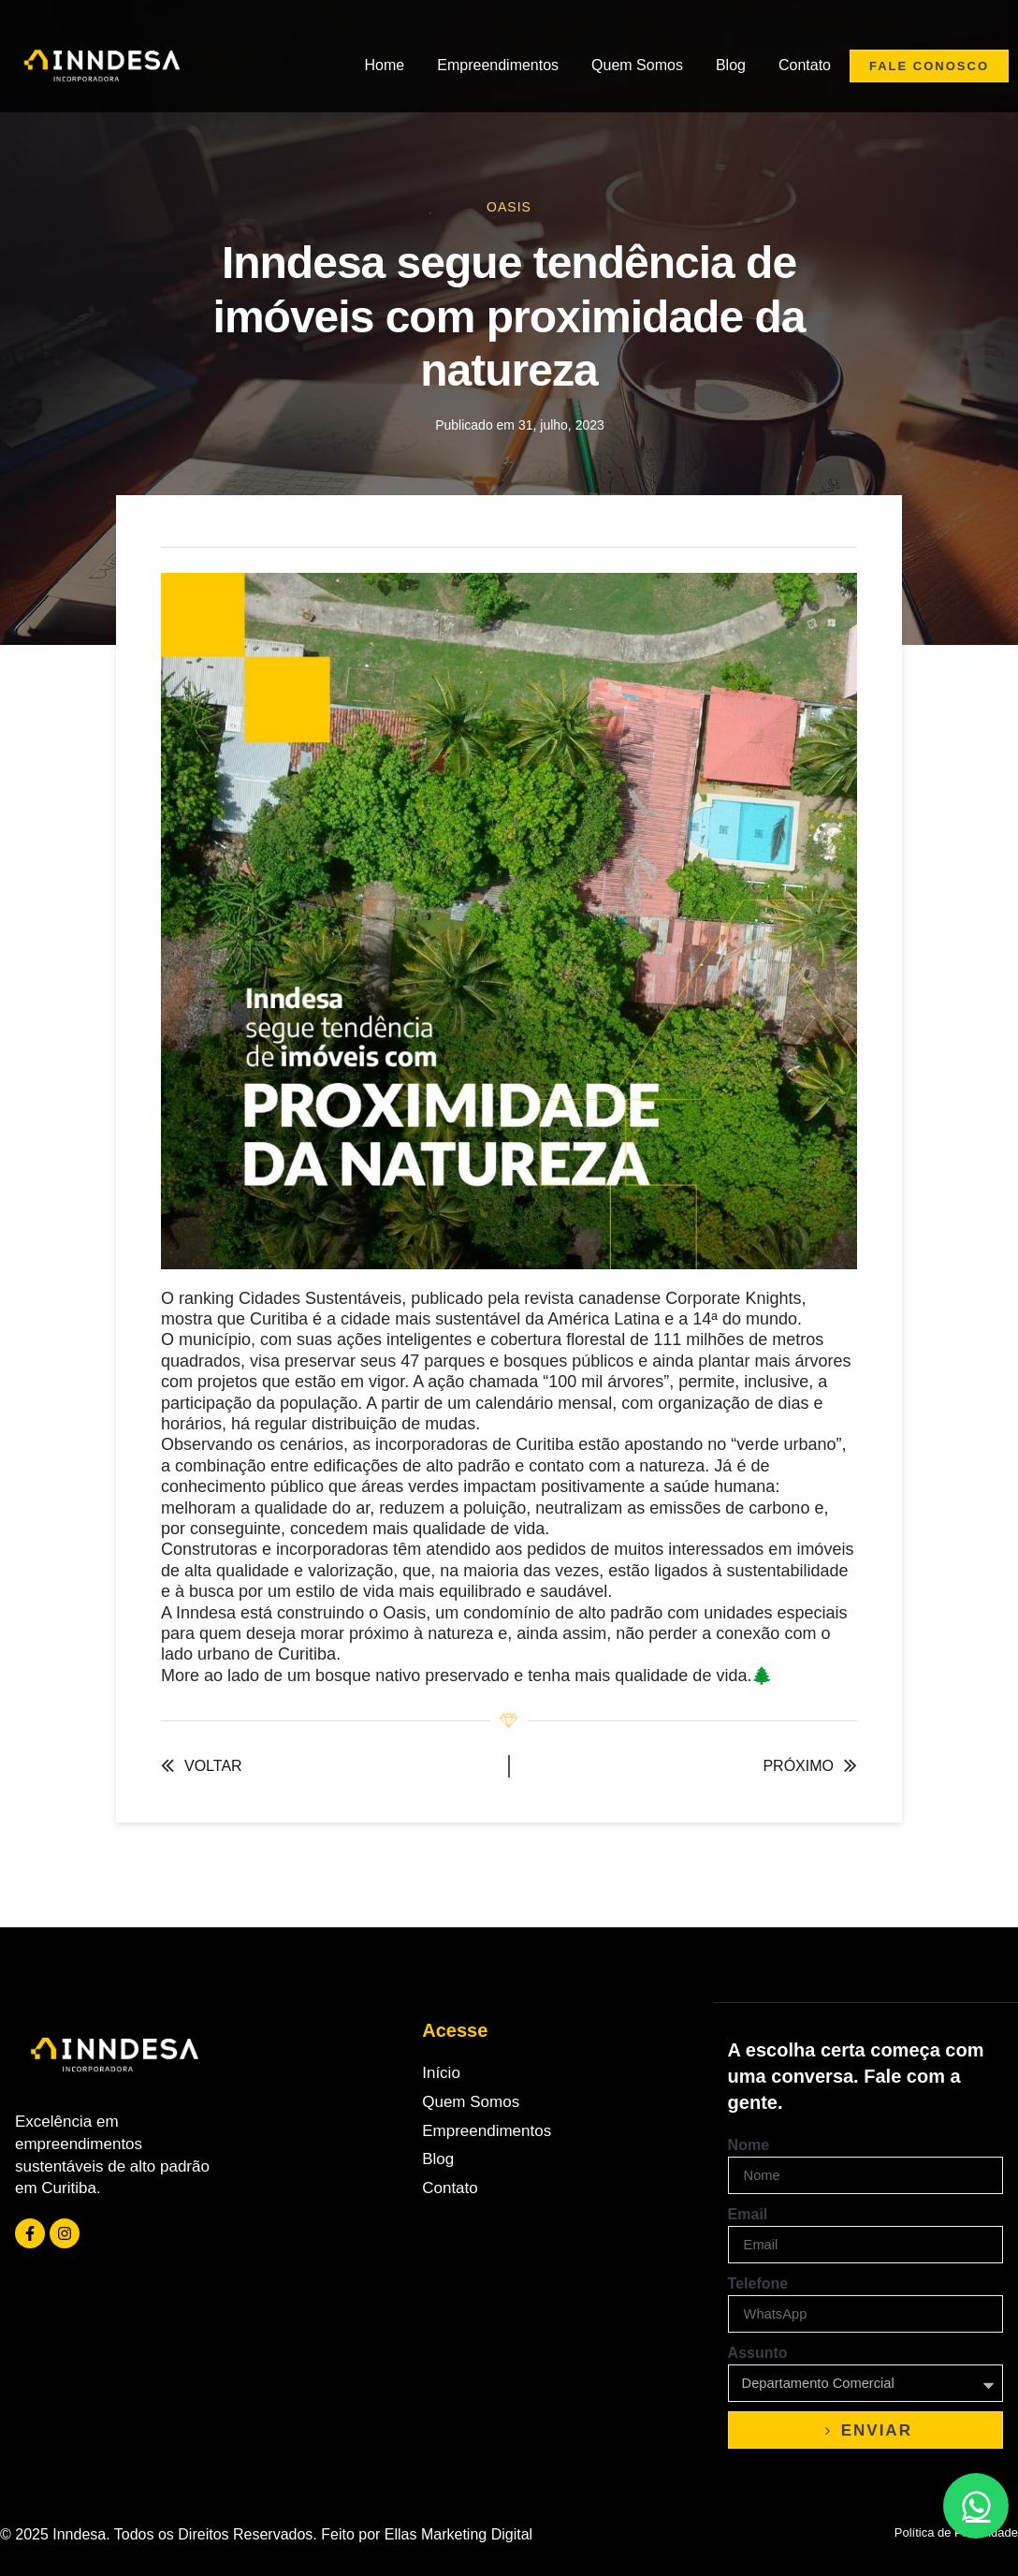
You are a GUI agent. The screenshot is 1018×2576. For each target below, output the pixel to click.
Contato (804, 65)
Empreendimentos (498, 65)
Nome (748, 2144)
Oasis (509, 206)
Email (748, 2213)
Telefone (758, 2283)
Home (385, 65)
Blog (731, 65)
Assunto (758, 2353)
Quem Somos (637, 65)
